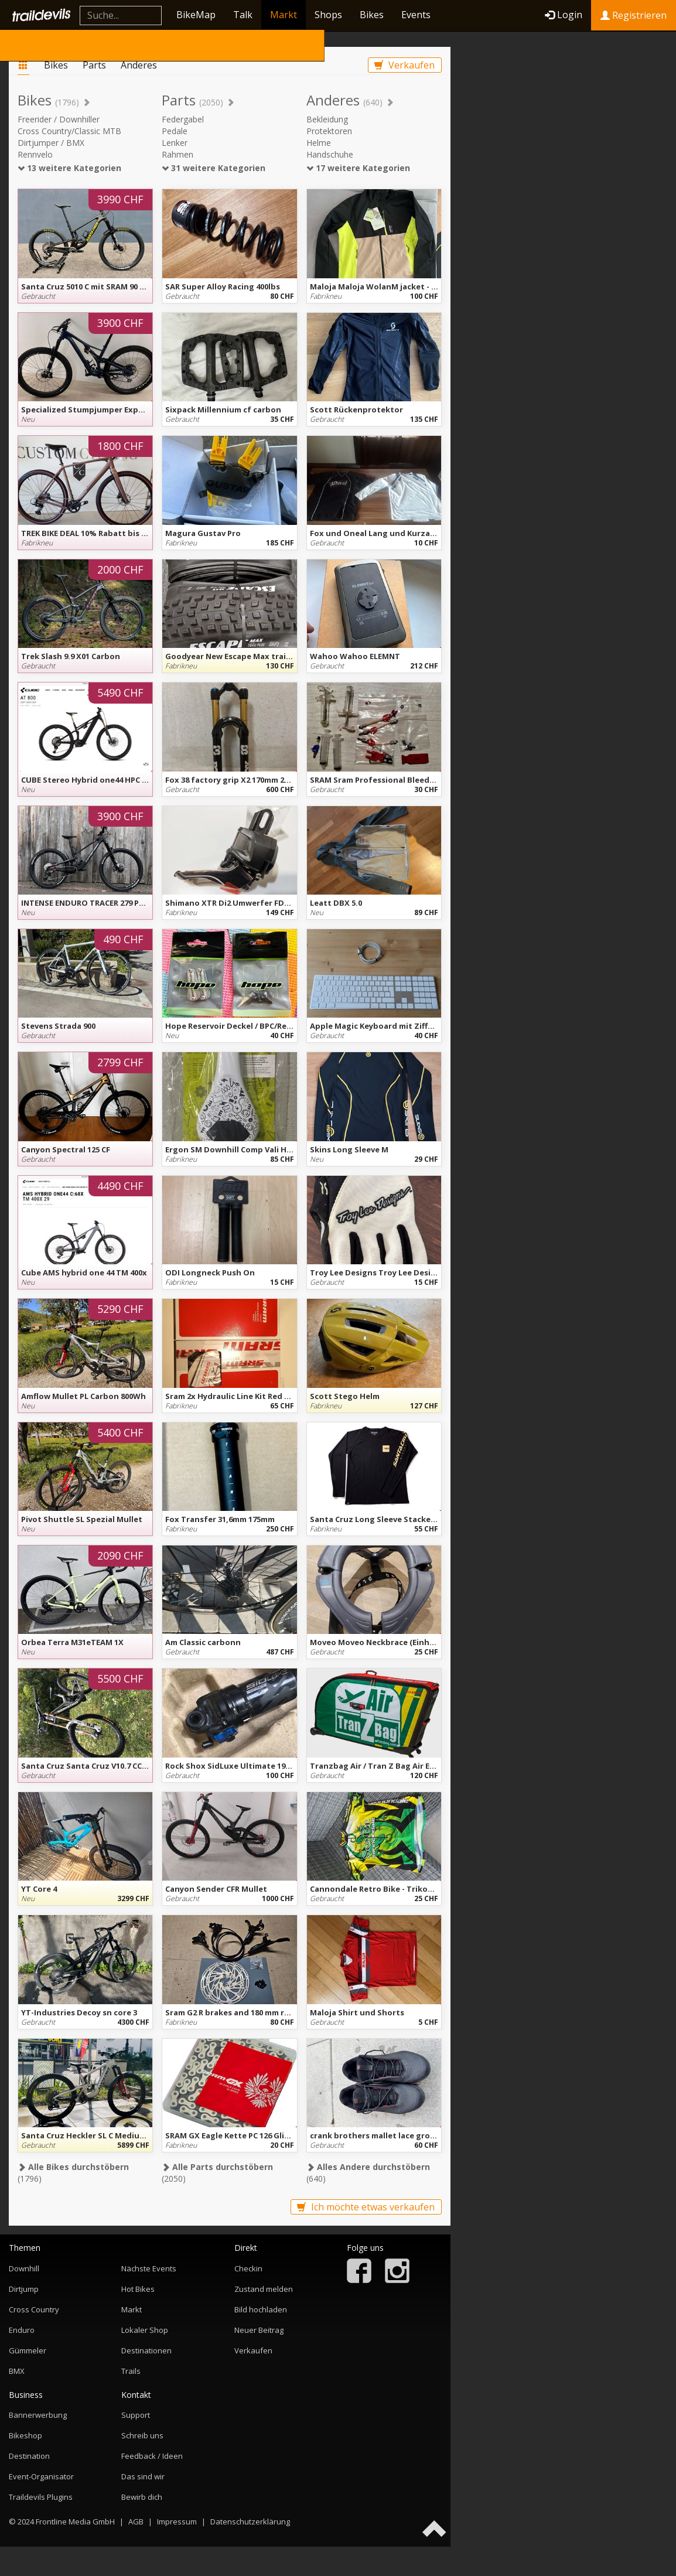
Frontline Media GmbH (75, 2521)
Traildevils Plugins (41, 2497)
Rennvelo (35, 154)
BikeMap (196, 14)
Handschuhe (329, 154)
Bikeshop (25, 2435)
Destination (29, 2456)
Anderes (139, 65)
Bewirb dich (141, 2497)
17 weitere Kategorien (358, 167)
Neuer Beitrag (259, 2330)
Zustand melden (263, 2289)
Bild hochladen (260, 2309)
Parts (94, 65)
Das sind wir (143, 2476)
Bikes (372, 14)
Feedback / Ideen (152, 2456)
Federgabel (183, 119)
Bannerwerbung (38, 2415)
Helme (318, 142)
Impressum (177, 2521)
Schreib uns (142, 2435)
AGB (136, 2521)
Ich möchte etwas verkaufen (366, 2206)
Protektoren (329, 131)
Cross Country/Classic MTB (69, 131)
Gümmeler (27, 2350)
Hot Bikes (138, 2289)
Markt (283, 14)
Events (416, 14)
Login (563, 14)
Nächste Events (148, 2268)
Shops (328, 14)
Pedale (174, 131)
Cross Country (34, 2309)
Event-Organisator (41, 2476)
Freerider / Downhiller (59, 119)
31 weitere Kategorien (213, 167)
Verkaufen (404, 65)
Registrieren (633, 15)
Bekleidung (327, 119)
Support (135, 2415)
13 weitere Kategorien (69, 167)
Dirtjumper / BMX (51, 142)
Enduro (22, 2330)
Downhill (24, 2268)
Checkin (248, 2268)
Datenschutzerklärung (250, 2521)
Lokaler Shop (144, 2330)
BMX (17, 2371)
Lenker (174, 142)
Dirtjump (24, 2289)
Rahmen (177, 154)
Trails (131, 2371)
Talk (242, 14)
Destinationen (146, 2350)
